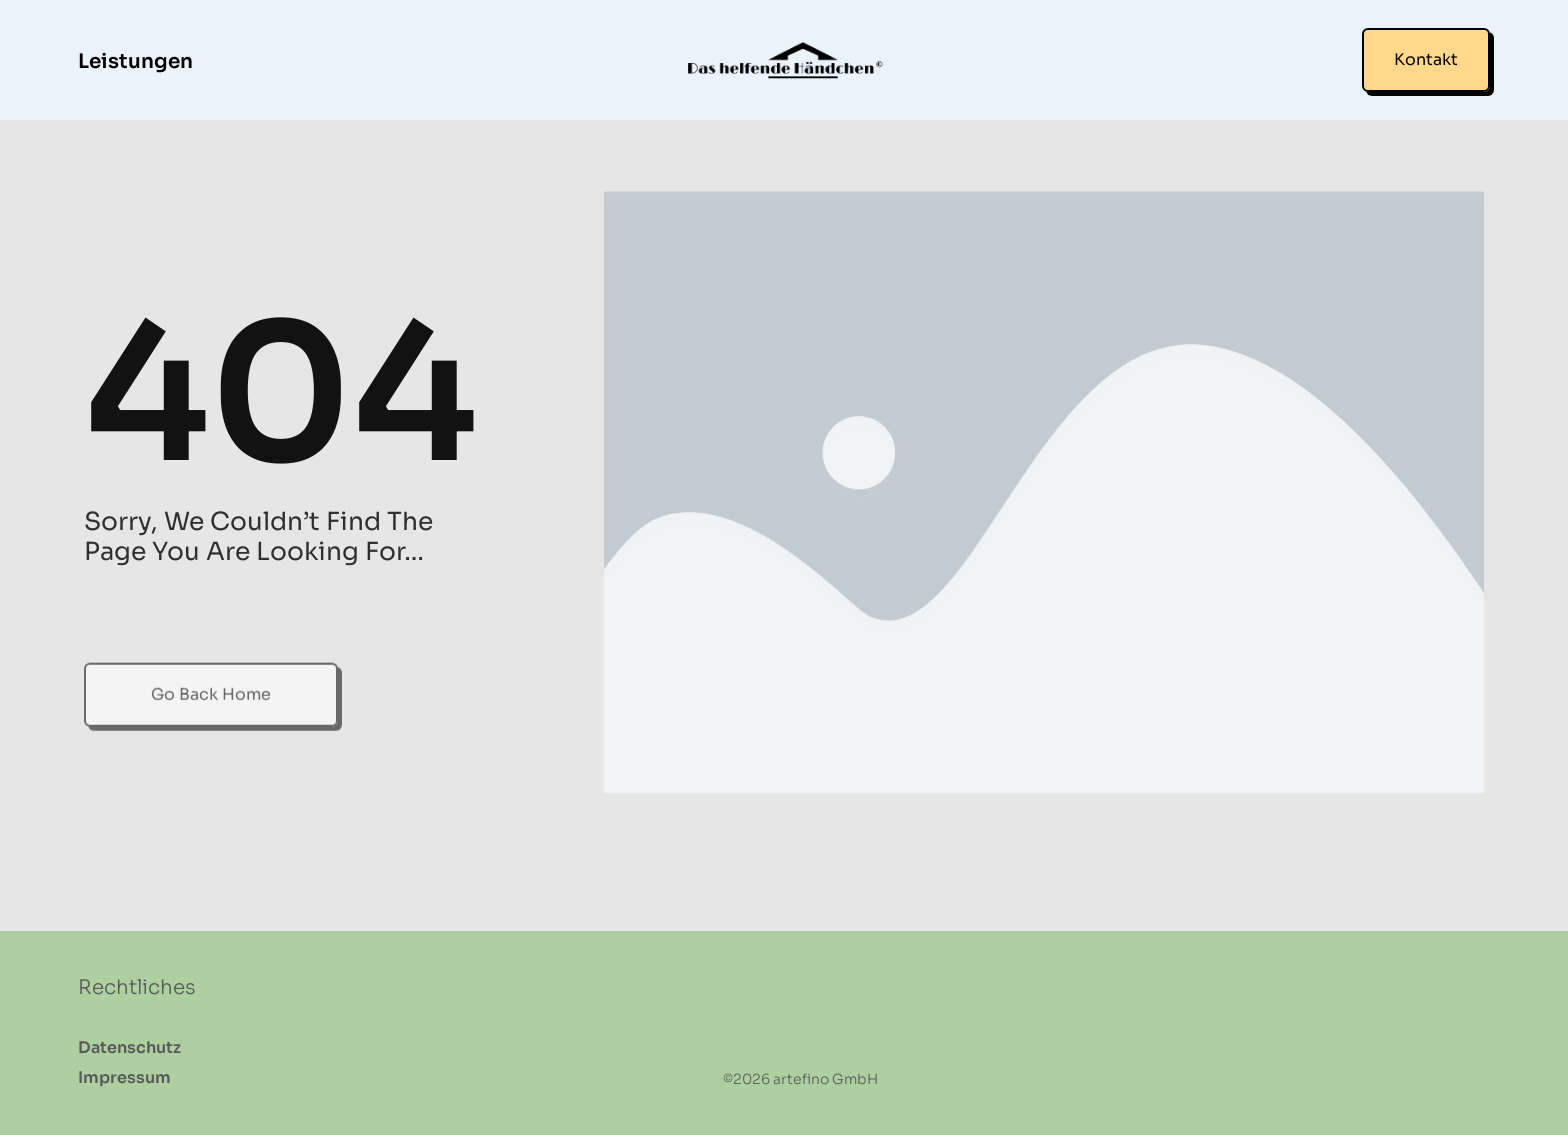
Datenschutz (129, 1047)
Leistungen (135, 62)
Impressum (124, 1077)
